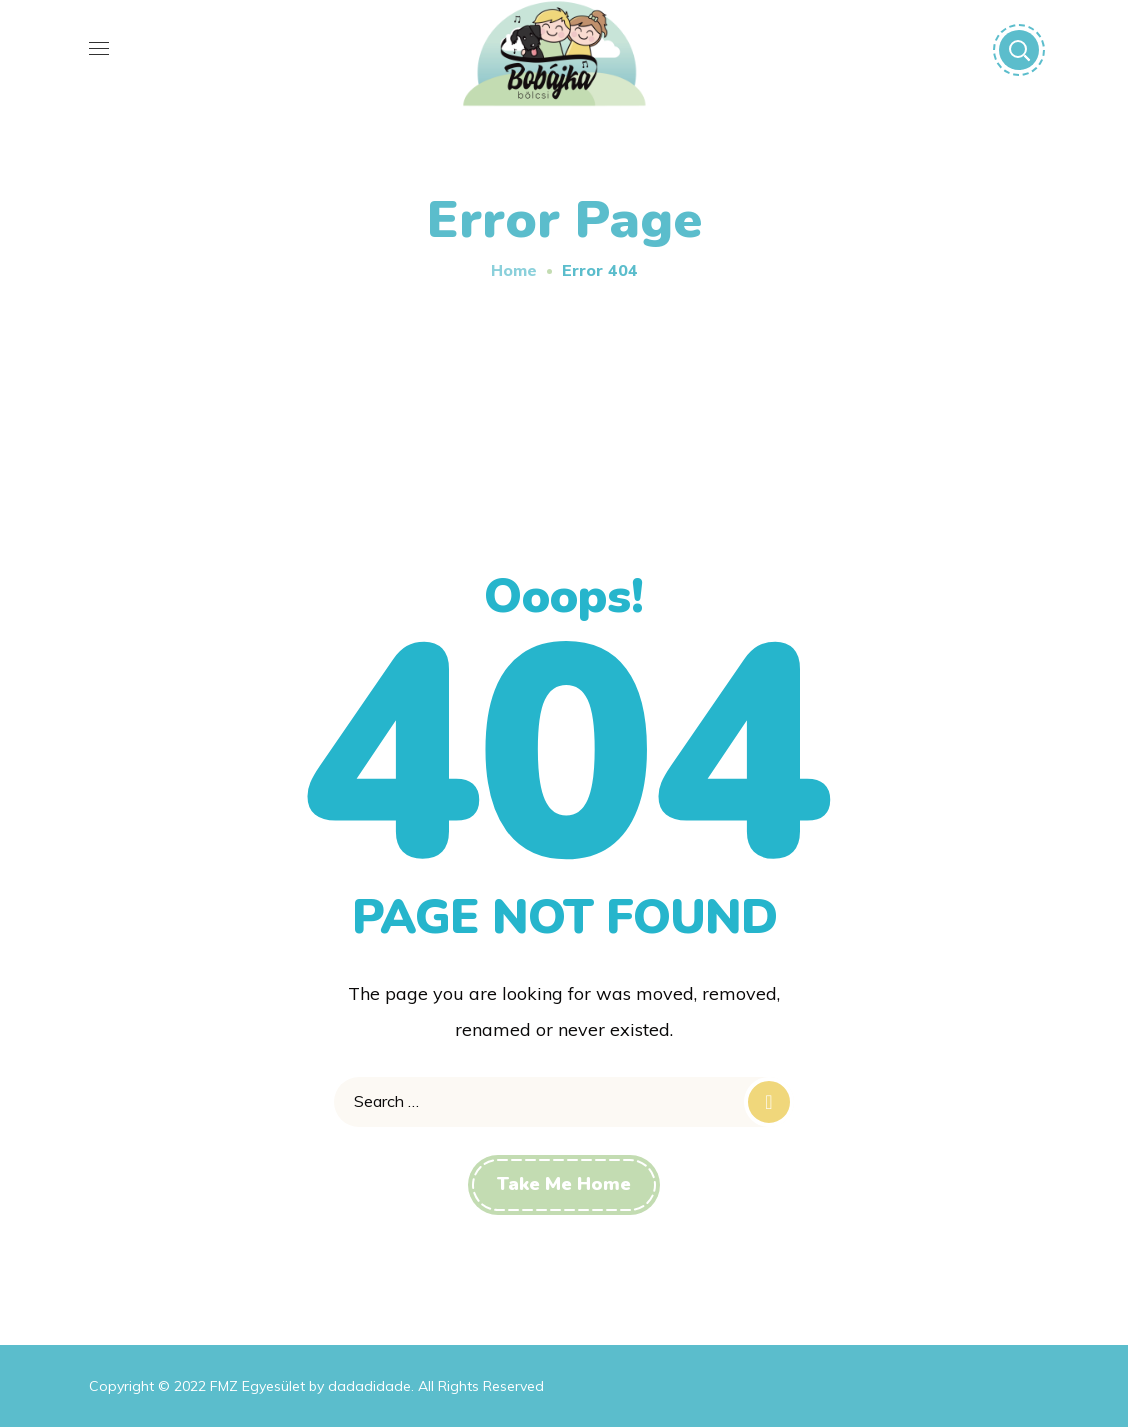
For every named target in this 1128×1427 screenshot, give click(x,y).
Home (514, 270)
